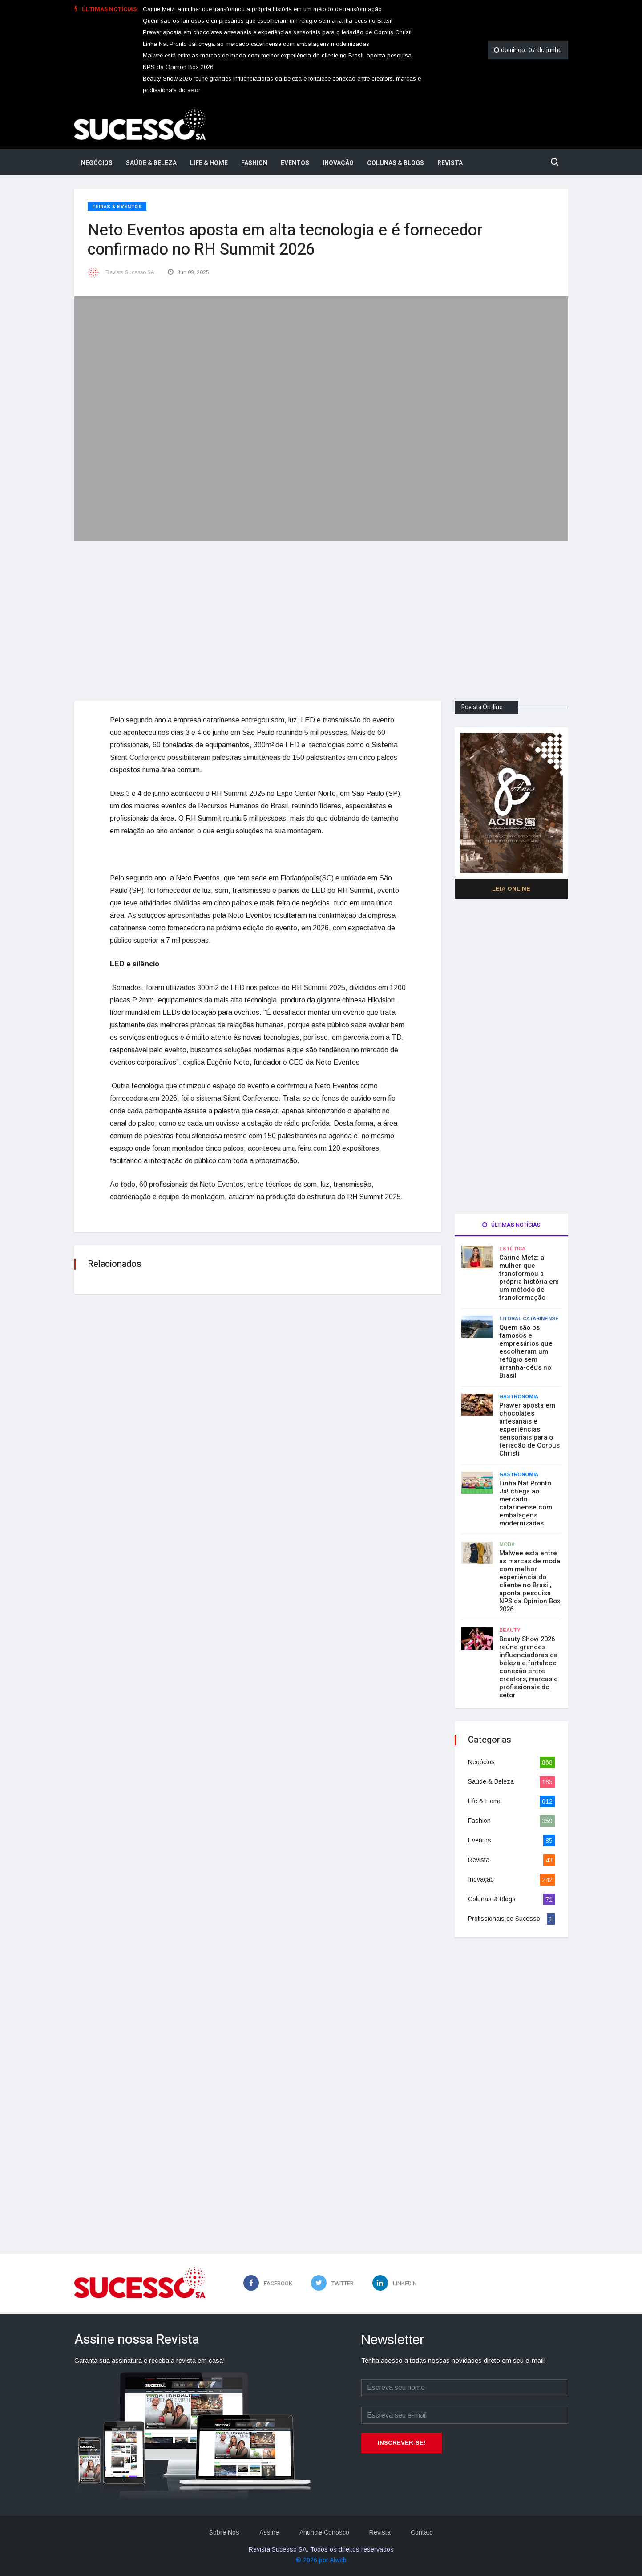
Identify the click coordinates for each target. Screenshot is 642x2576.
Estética (512, 1248)
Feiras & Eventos (117, 207)
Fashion (254, 163)
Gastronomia (518, 1396)
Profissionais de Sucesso (504, 1918)
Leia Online (511, 887)
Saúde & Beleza (151, 163)
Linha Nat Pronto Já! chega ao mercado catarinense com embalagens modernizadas (256, 44)
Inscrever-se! (401, 2442)
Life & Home (209, 163)
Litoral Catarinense (529, 1318)
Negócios (97, 163)
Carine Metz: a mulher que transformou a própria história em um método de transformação (262, 9)
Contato (424, 2531)
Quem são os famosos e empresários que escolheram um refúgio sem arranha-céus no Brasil (267, 20)
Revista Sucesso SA (129, 272)
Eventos (295, 163)
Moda (507, 1543)
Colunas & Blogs (395, 163)
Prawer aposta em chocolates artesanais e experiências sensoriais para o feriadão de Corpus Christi (277, 32)
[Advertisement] (321, 613)
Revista (450, 163)
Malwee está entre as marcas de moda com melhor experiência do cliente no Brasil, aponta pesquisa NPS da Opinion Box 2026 (530, 1581)
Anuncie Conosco (324, 2531)
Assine (268, 2531)
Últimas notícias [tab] (511, 1224)
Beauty (509, 1629)
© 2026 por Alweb (321, 2559)
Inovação (338, 163)
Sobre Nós (222, 2531)
